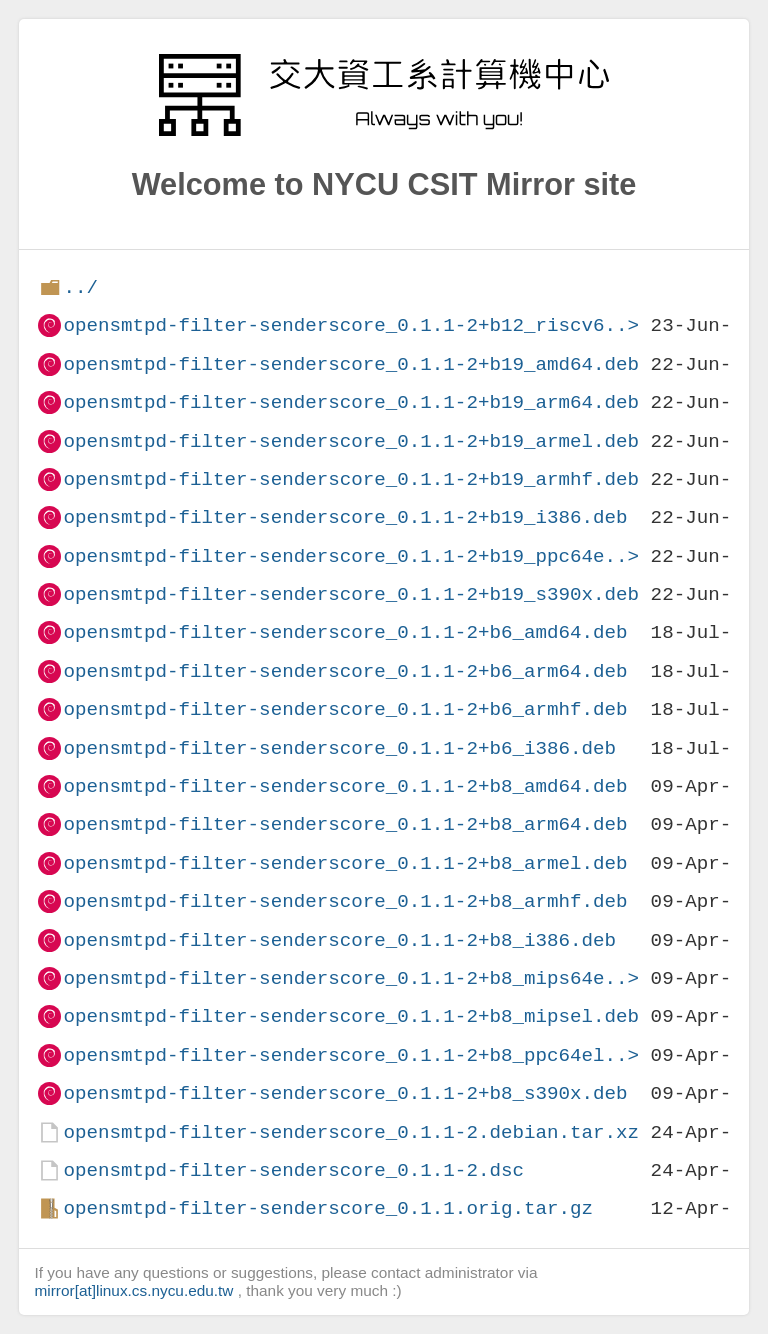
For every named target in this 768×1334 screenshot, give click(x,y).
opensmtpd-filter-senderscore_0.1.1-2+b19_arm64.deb (351, 402)
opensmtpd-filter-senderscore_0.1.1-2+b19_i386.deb (345, 517)
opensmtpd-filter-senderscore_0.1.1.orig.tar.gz (328, 1208)
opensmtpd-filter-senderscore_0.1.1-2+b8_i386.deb (339, 940)
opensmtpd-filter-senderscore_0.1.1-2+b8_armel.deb (345, 863)
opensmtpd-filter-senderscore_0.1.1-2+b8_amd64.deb (345, 786)
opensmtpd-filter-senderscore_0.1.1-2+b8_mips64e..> (351, 978)
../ (80, 287)
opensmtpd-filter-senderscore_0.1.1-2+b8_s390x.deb (345, 1093)
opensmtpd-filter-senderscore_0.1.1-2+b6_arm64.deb (345, 671)
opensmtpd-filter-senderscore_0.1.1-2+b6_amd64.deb (345, 632)
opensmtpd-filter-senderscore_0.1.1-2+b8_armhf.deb (345, 901)
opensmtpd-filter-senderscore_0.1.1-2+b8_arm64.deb (345, 824)
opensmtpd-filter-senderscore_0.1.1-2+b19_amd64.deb (351, 364)
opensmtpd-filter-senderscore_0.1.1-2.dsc (293, 1170)
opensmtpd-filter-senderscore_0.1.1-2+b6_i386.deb (339, 748)
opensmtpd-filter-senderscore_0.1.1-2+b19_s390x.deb (351, 594)
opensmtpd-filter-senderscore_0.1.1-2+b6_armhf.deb (345, 709)
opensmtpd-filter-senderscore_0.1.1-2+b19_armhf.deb (351, 479)
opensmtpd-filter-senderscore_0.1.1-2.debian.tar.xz (351, 1132)
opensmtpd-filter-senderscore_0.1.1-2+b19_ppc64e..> (351, 556)
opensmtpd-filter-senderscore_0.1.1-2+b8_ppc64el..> (351, 1055)
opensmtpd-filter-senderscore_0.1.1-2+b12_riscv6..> (351, 325)
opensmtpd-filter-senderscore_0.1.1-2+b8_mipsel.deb (351, 1016)
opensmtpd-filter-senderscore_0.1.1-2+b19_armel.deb (351, 441)
